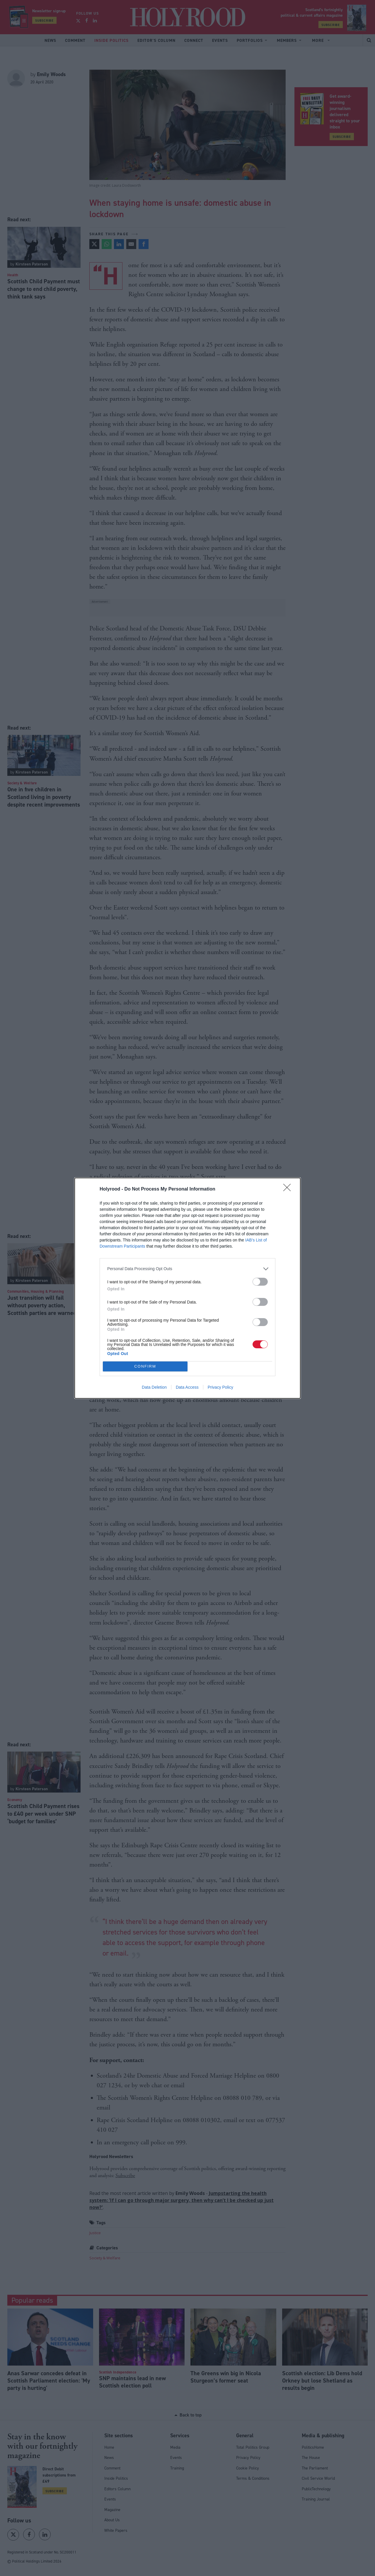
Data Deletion (154, 1387)
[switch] (260, 1282)
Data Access (187, 1387)
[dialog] (187, 1288)
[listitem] (187, 1269)
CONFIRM (145, 1366)
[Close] (288, 1189)
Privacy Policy (220, 1387)
